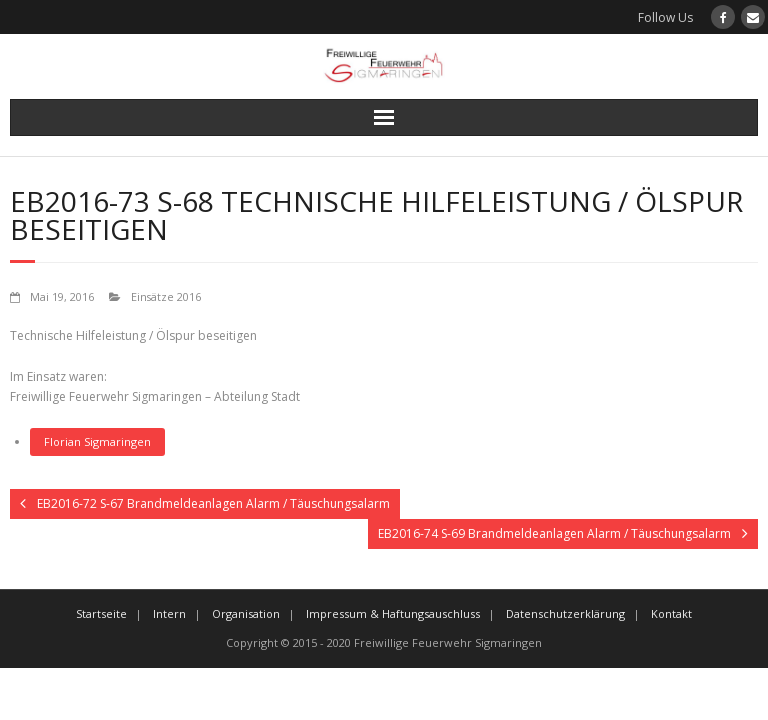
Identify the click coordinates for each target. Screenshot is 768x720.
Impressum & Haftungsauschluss (393, 613)
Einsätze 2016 (166, 296)
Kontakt (671, 613)
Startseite (101, 613)
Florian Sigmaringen (97, 441)
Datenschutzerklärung (565, 613)
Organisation (246, 613)
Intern (169, 613)
